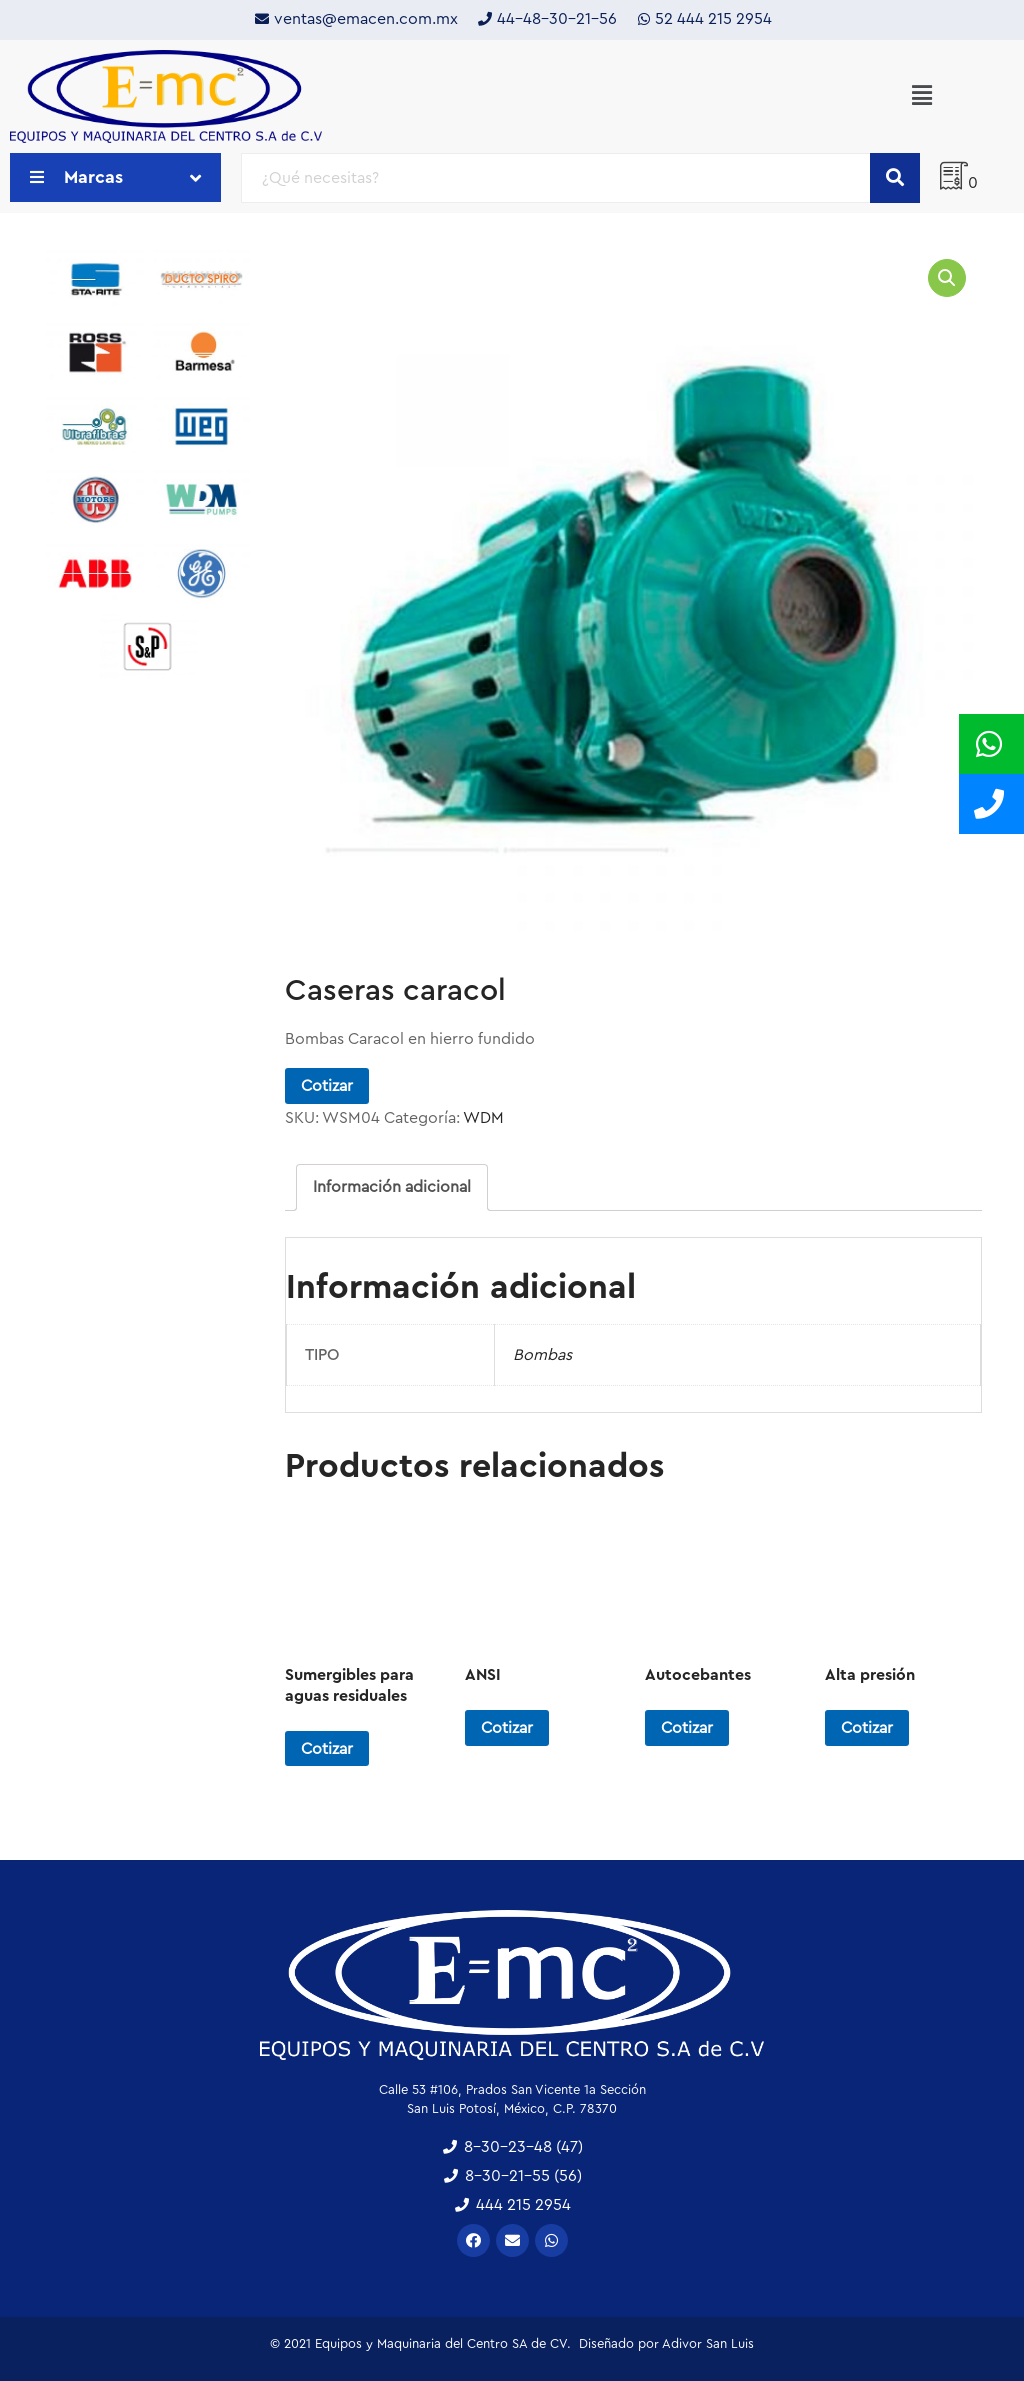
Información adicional (392, 1187)
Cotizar (327, 1086)
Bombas (542, 1355)
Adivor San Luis (708, 2343)
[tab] (392, 1187)
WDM (483, 1118)
